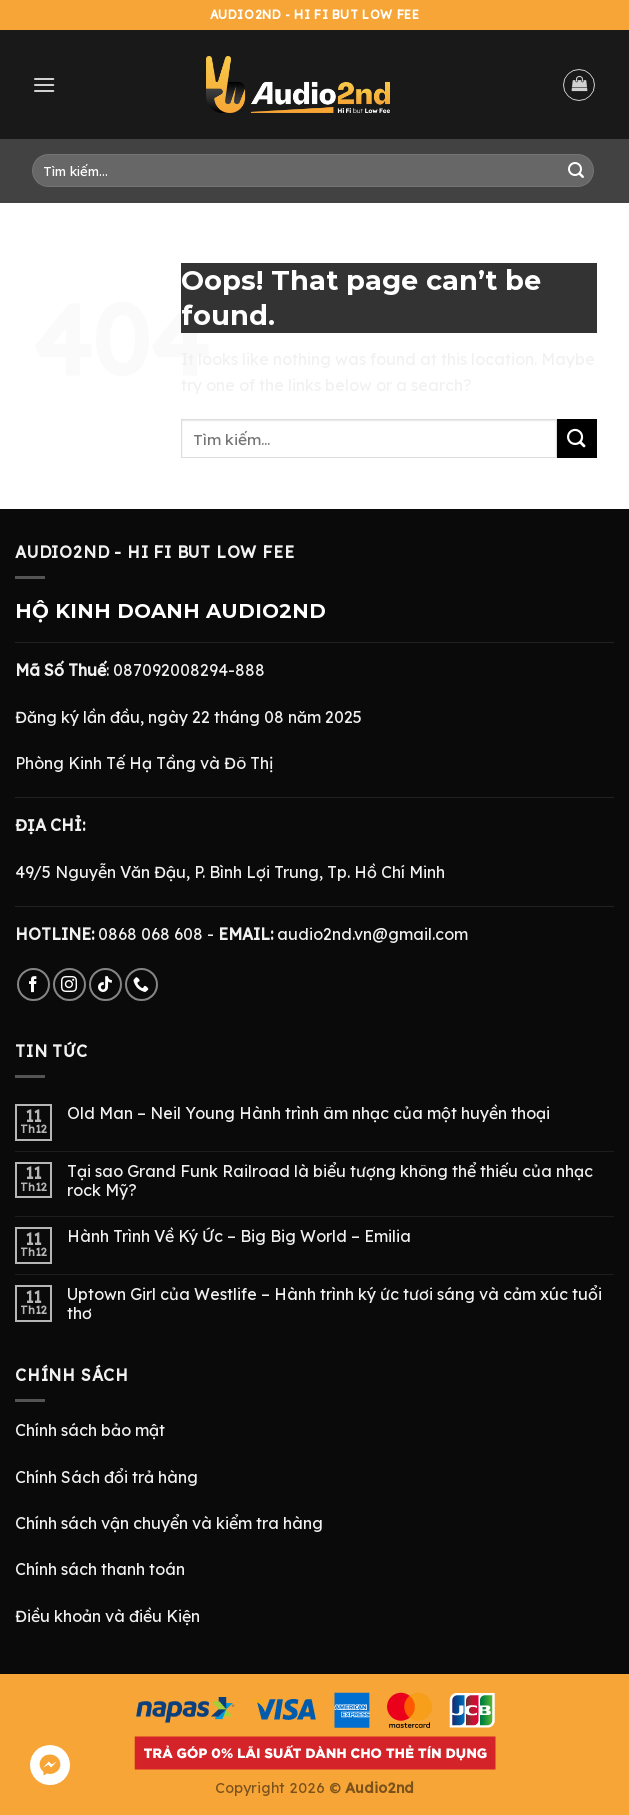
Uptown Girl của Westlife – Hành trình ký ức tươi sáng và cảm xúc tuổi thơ (334, 1304)
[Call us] (141, 984)
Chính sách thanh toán (100, 1569)
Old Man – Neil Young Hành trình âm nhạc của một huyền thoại (308, 1113)
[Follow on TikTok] (105, 984)
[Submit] (576, 171)
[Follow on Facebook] (33, 984)
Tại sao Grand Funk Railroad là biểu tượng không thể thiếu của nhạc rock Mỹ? (330, 1181)
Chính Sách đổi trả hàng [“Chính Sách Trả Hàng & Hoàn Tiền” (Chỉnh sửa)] (106, 1477)
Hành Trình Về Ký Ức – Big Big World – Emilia (239, 1236)
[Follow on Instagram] (69, 984)
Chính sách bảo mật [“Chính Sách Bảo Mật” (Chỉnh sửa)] (90, 1430)
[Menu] (44, 84)
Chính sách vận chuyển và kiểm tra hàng (169, 1523)
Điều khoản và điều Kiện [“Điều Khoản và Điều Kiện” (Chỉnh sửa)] (107, 1616)
